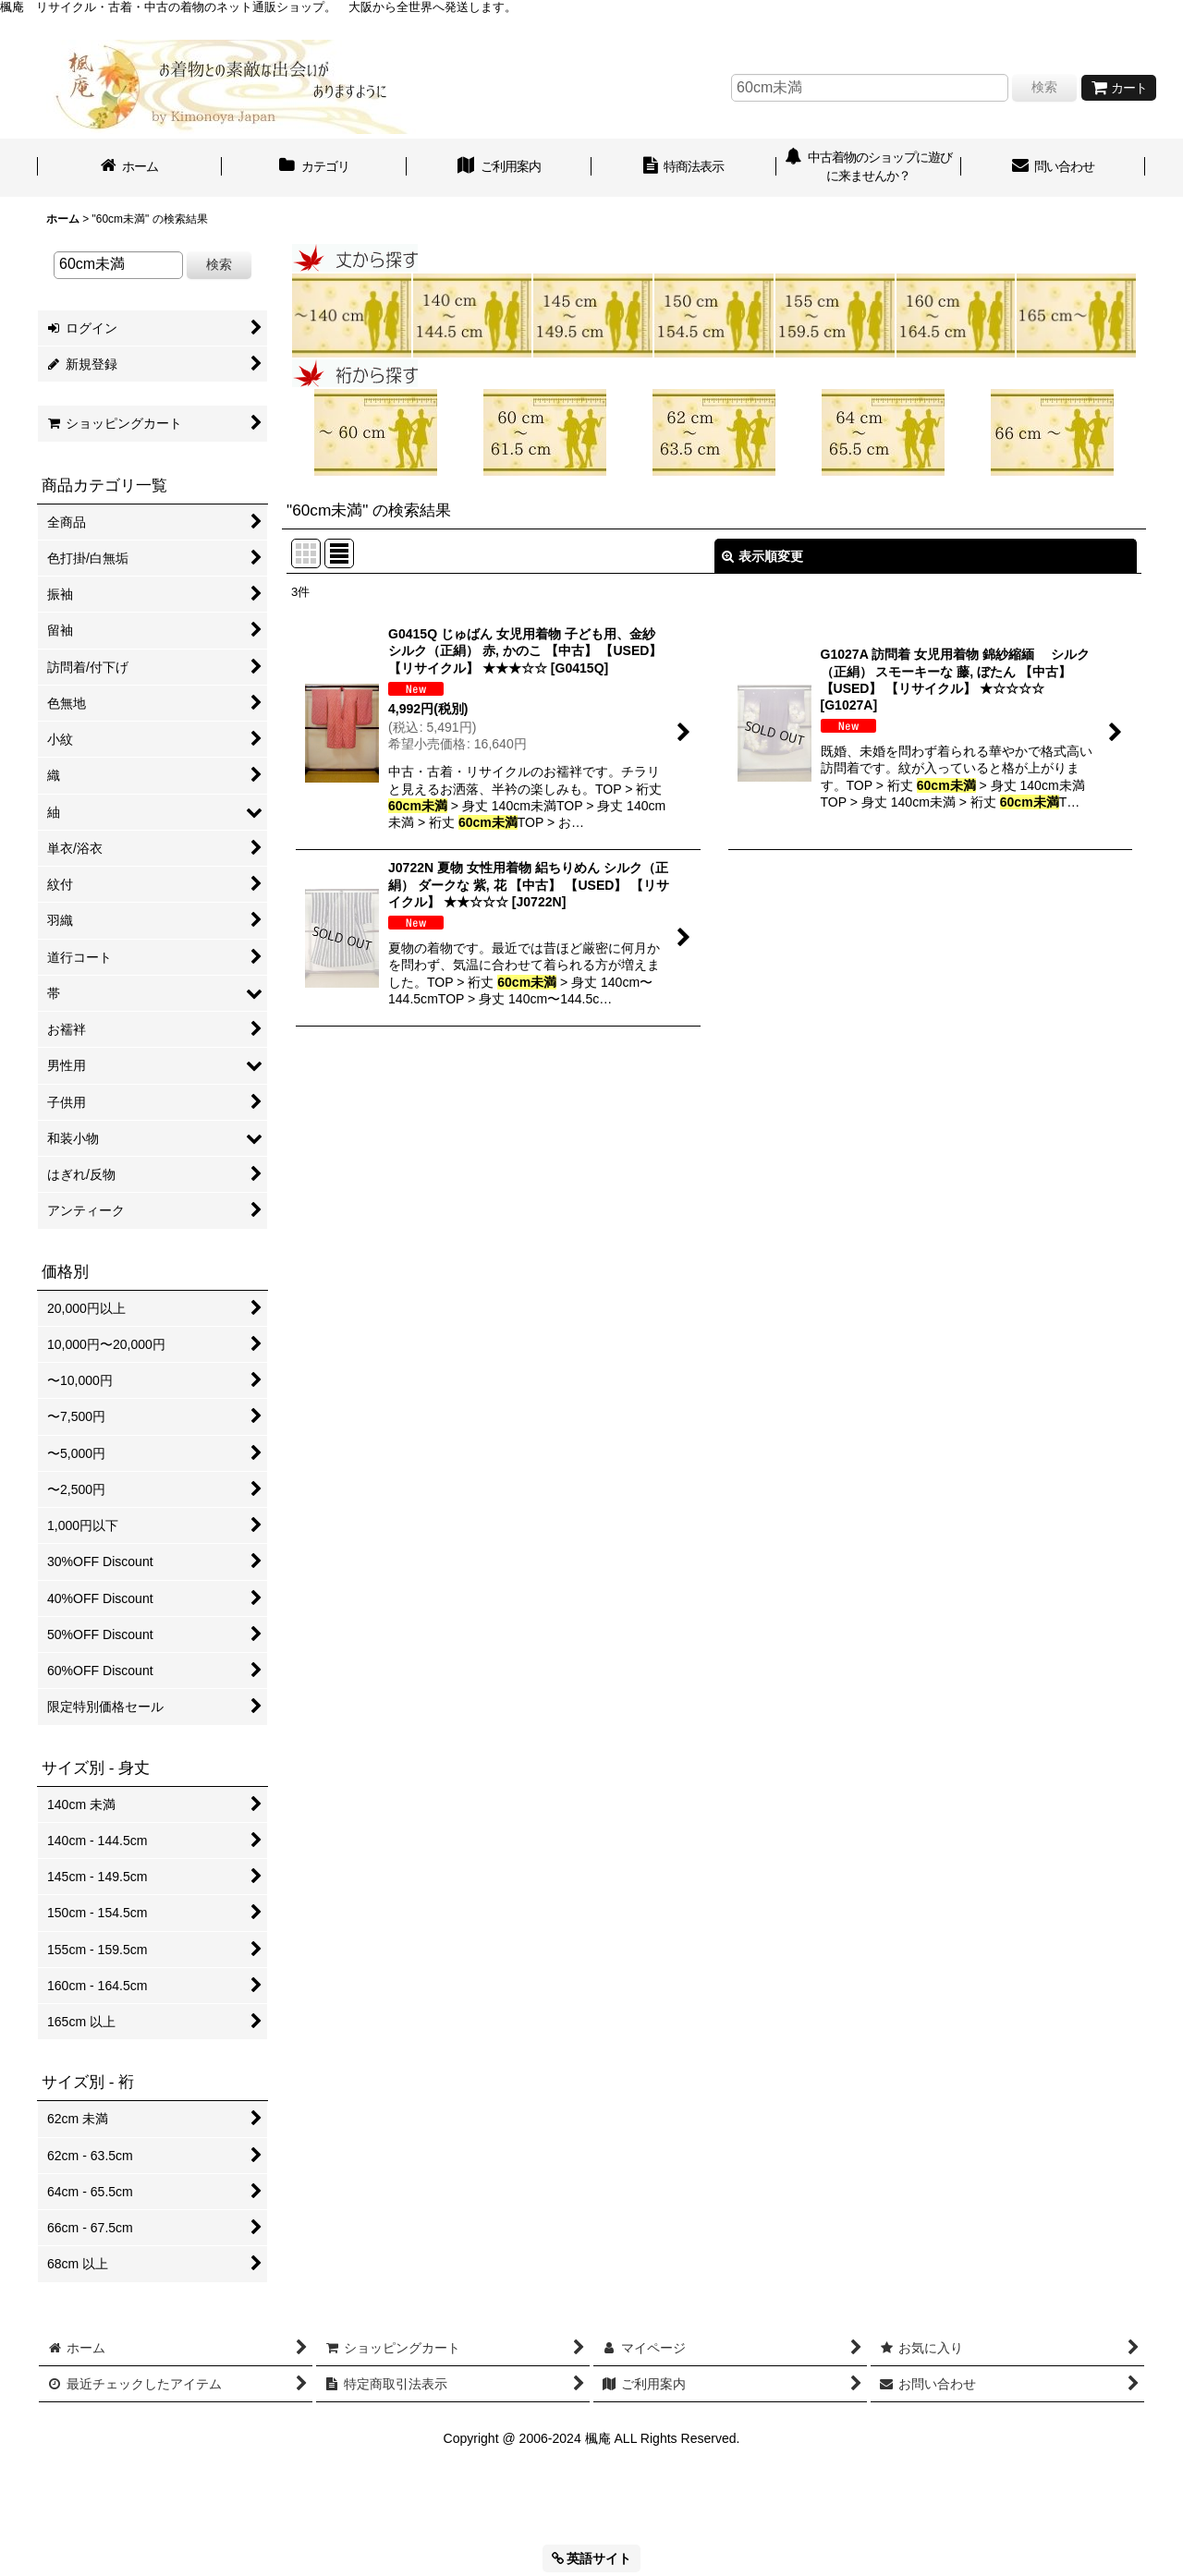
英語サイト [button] (592, 2558)
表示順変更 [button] (762, 556)
